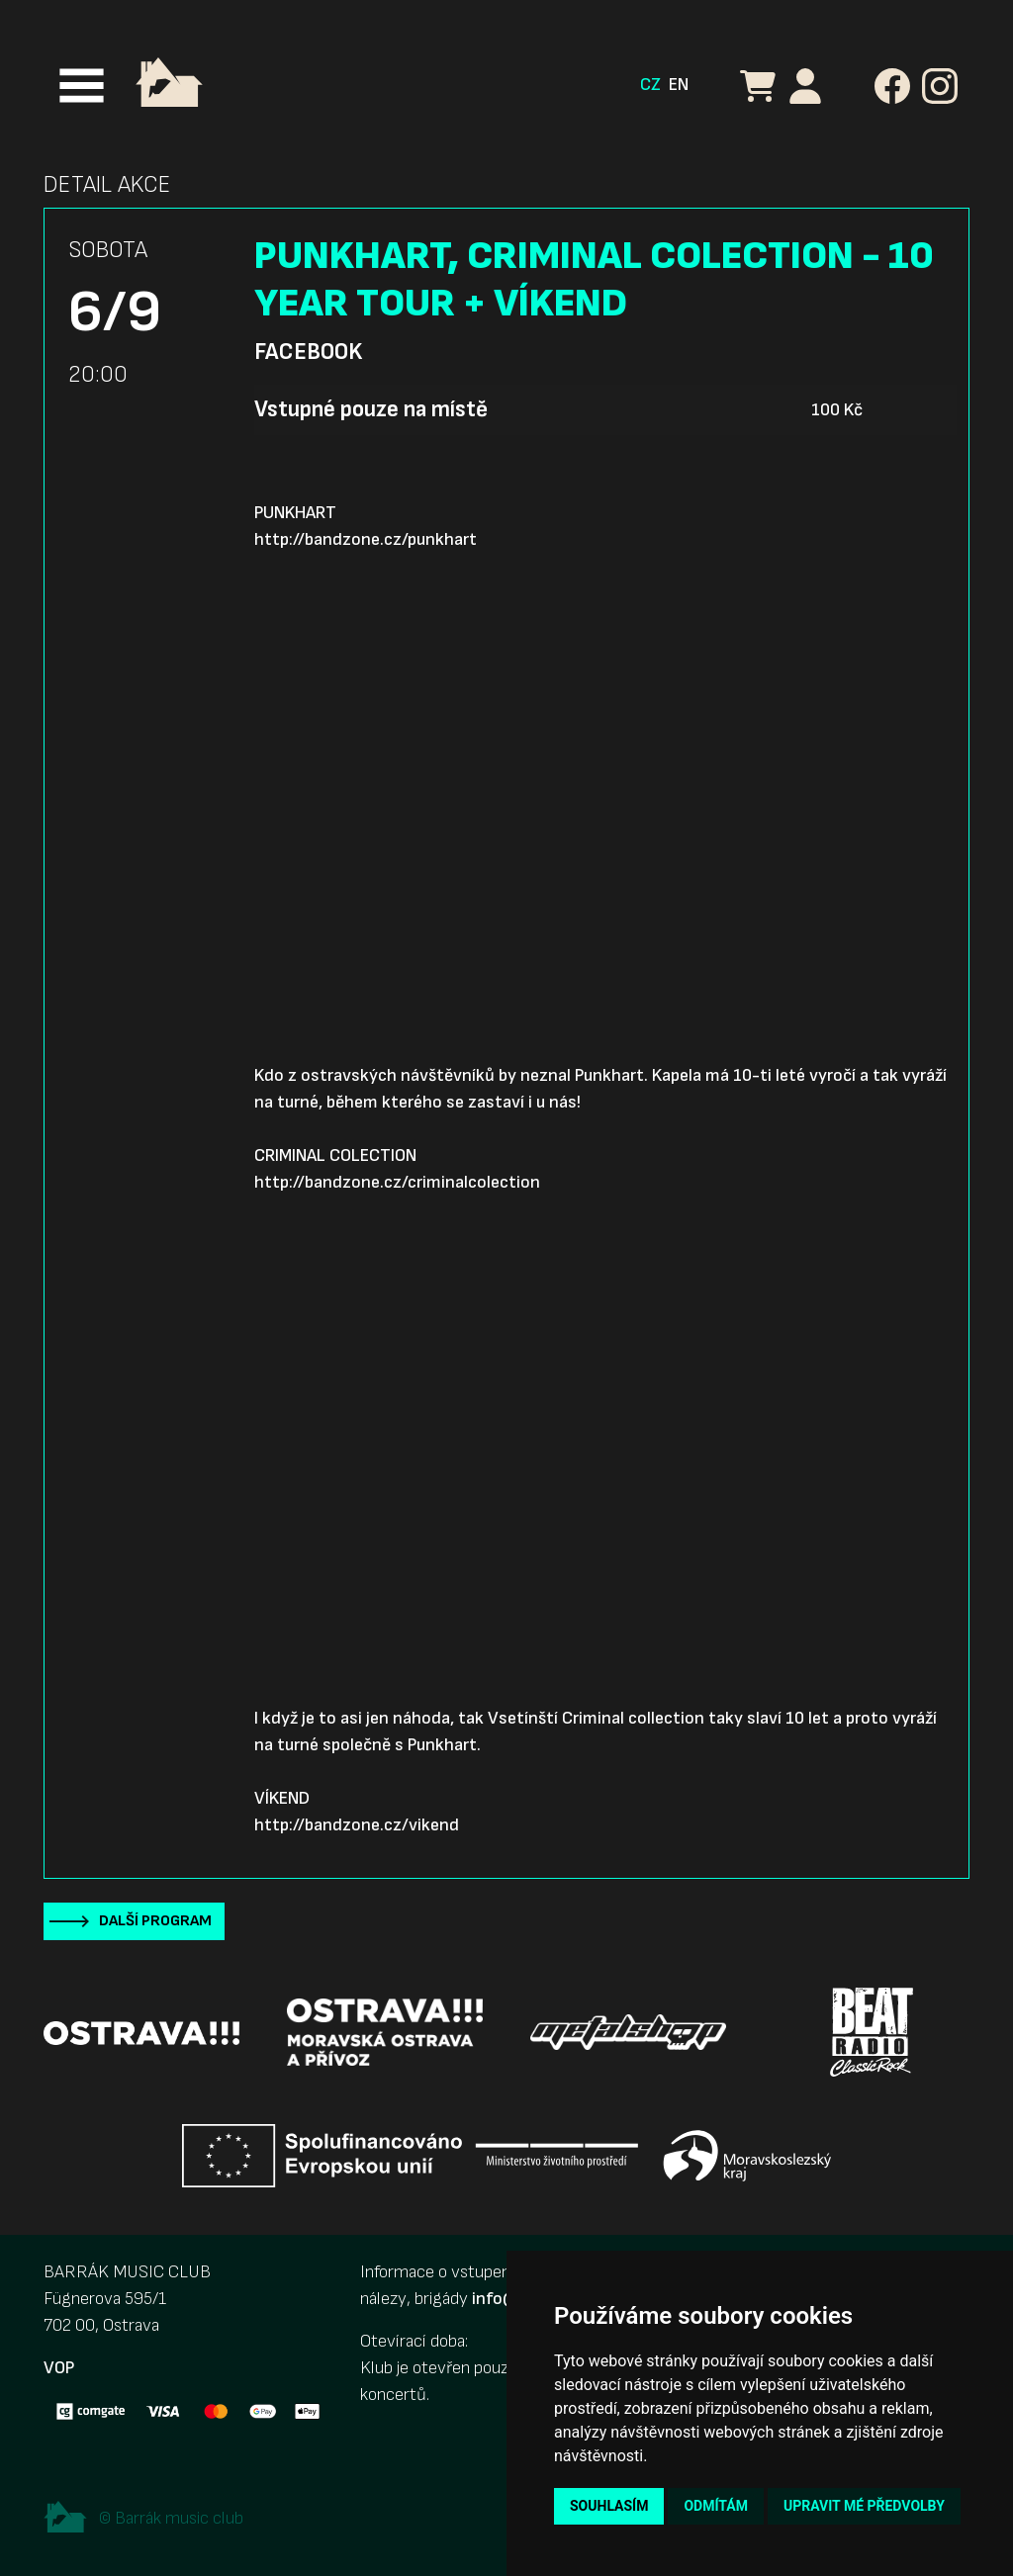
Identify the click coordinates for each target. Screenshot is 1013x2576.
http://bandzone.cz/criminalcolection (397, 1182)
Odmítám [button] (716, 2506)
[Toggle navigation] (81, 85)
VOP (59, 2367)
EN (679, 84)
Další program (155, 1920)
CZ (650, 84)
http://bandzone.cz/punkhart (365, 539)
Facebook (308, 352)
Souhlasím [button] (609, 2506)
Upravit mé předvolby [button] (864, 2506)
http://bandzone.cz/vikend (356, 1825)
